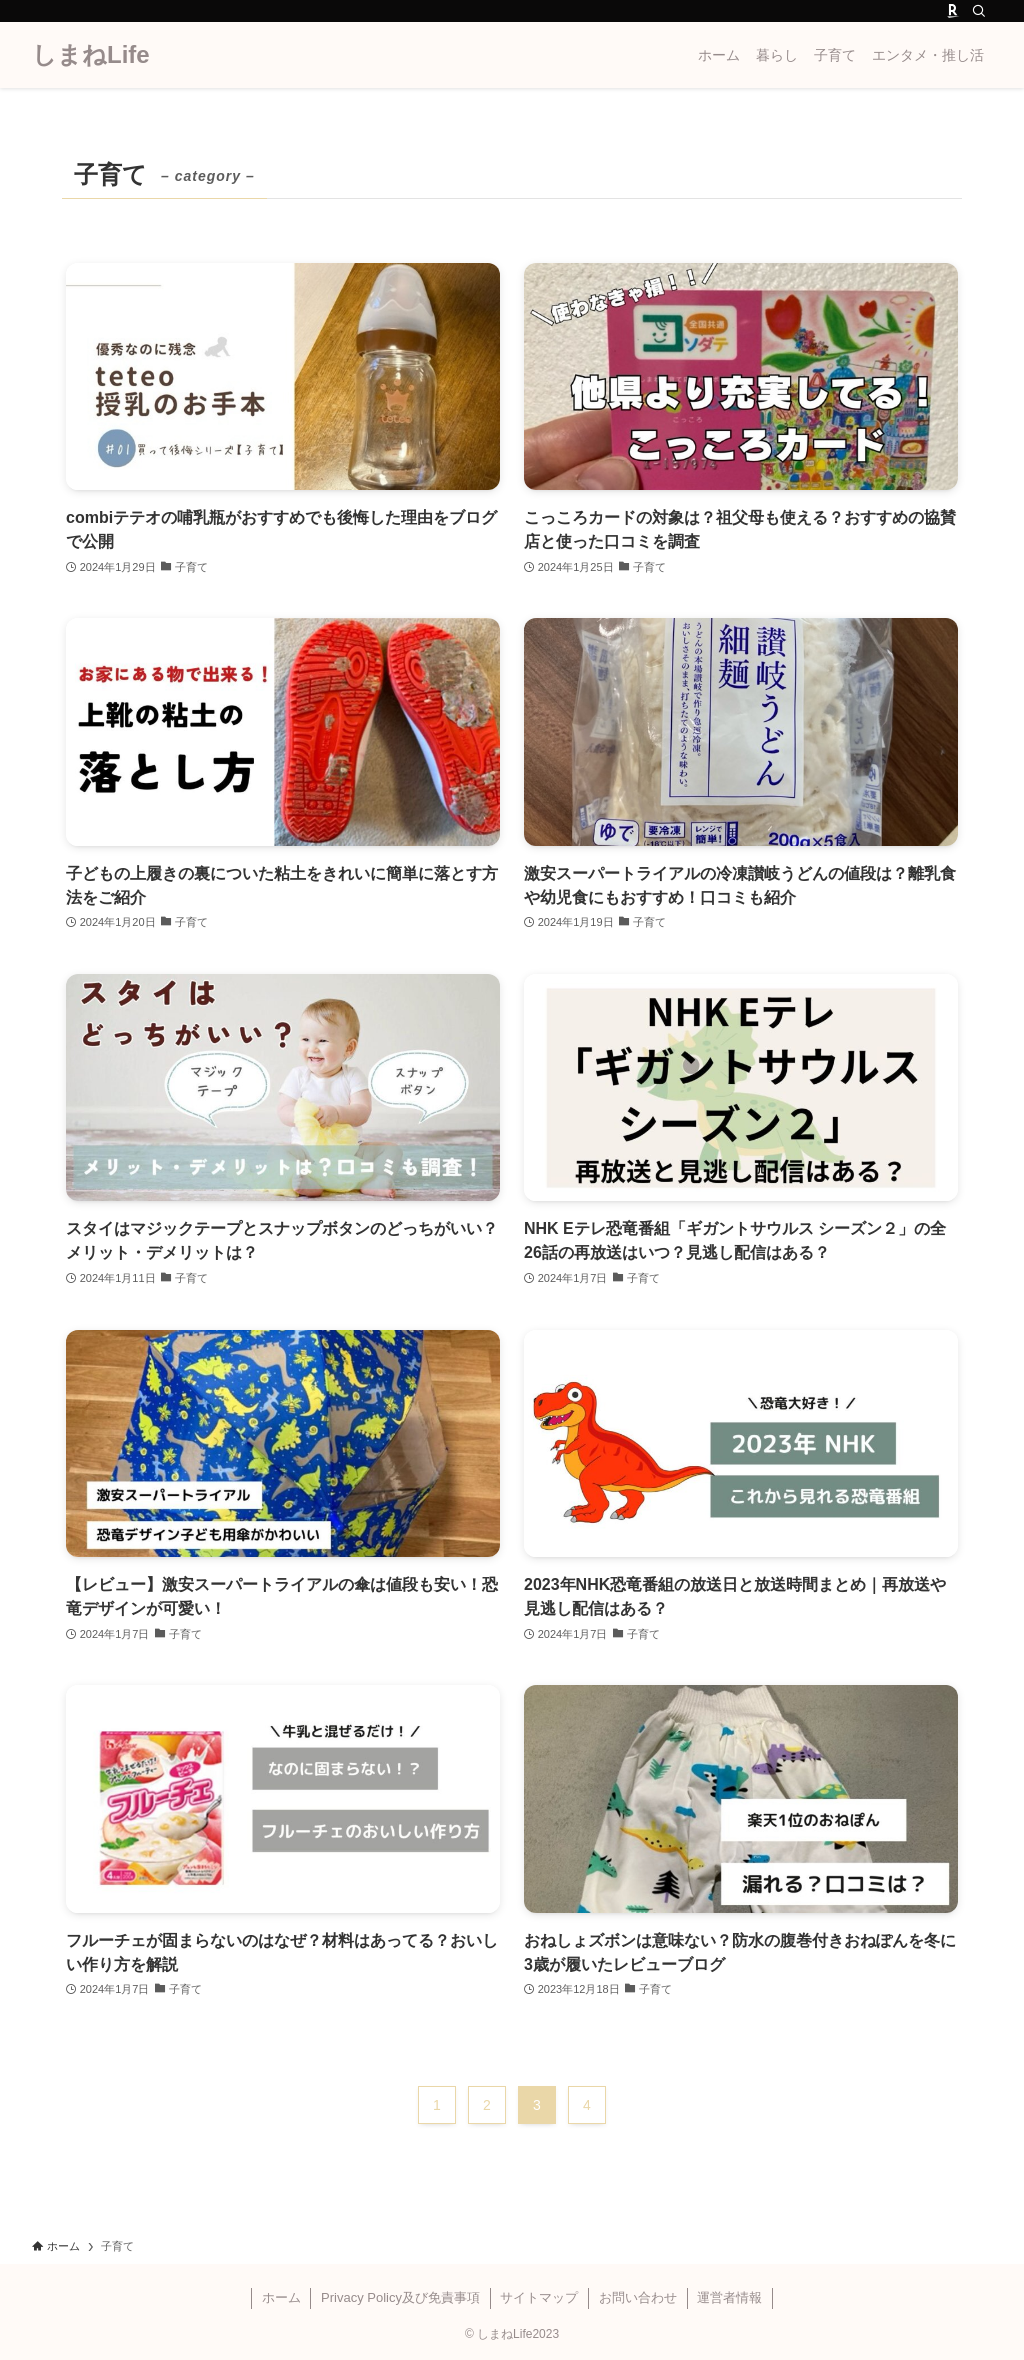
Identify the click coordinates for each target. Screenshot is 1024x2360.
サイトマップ (539, 2297)
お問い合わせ (638, 2297)
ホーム (281, 2297)
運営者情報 (729, 2297)
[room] (953, 11)
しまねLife (91, 55)
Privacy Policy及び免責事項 (400, 2297)
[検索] (979, 11)
